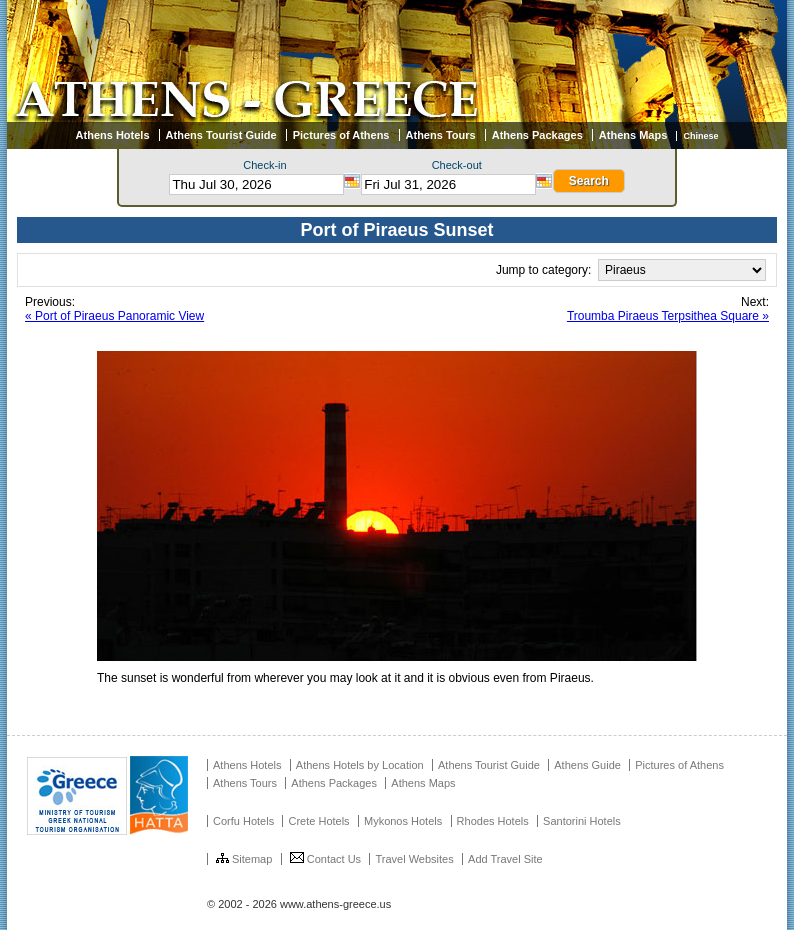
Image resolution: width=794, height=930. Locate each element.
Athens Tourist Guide (221, 135)
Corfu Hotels (243, 821)
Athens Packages (537, 135)
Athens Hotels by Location (360, 765)
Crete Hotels (318, 821)
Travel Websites (414, 859)
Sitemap (244, 859)
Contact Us (325, 859)
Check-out (457, 165)
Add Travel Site (505, 859)
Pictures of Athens (341, 135)
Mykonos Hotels (403, 821)
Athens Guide (587, 765)
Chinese (700, 136)
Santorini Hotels (582, 821)
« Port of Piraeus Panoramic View (114, 316)
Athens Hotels (113, 135)
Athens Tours (441, 135)
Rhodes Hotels (493, 821)
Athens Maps (633, 135)
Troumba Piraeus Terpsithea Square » (668, 316)
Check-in (264, 165)
